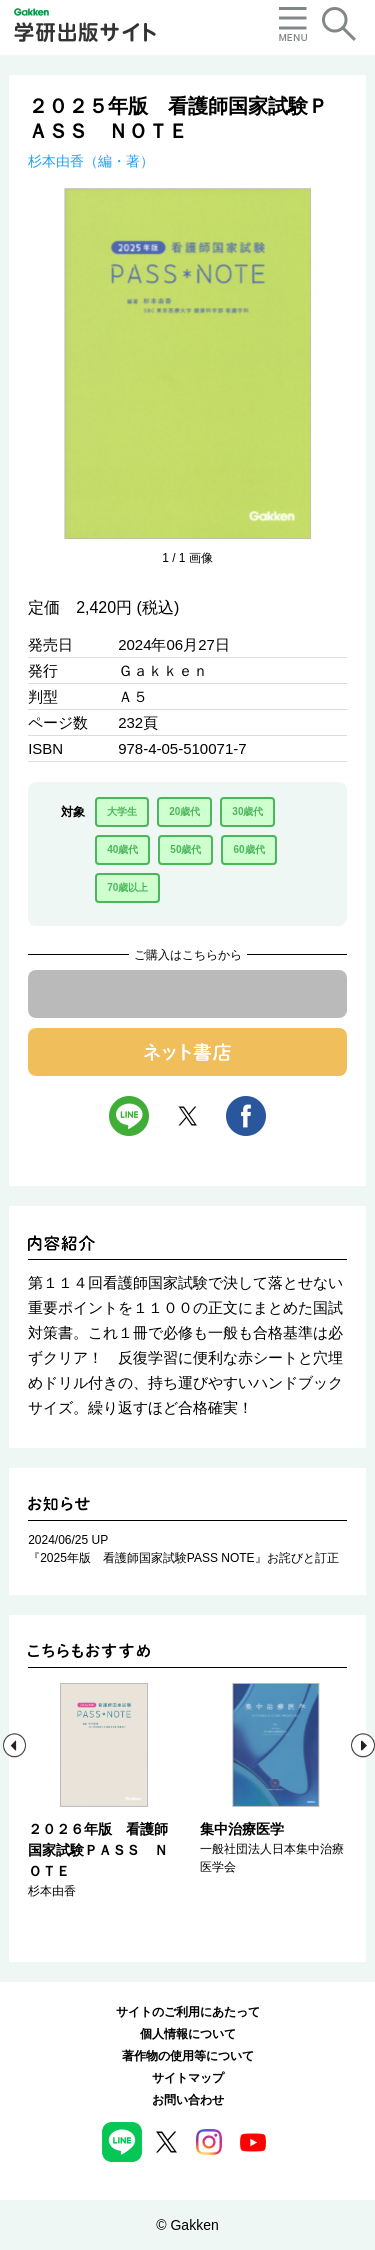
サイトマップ (188, 2078)
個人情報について (188, 2034)
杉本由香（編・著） (91, 161)
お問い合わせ (188, 2100)
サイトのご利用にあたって (188, 2012)
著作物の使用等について (188, 2056)
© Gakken (187, 2225)
